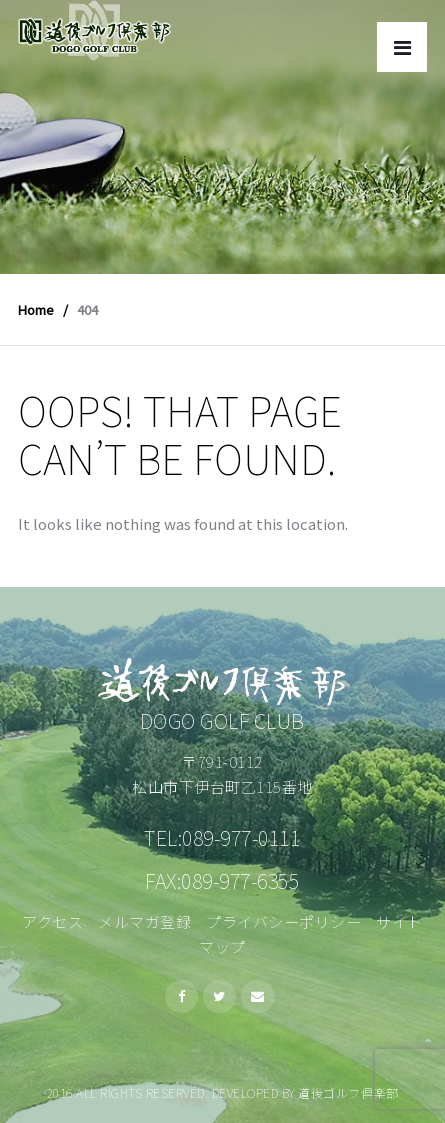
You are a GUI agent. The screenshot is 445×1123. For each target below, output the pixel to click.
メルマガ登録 (144, 921)
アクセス (52, 921)
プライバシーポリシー (283, 921)
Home (36, 309)
